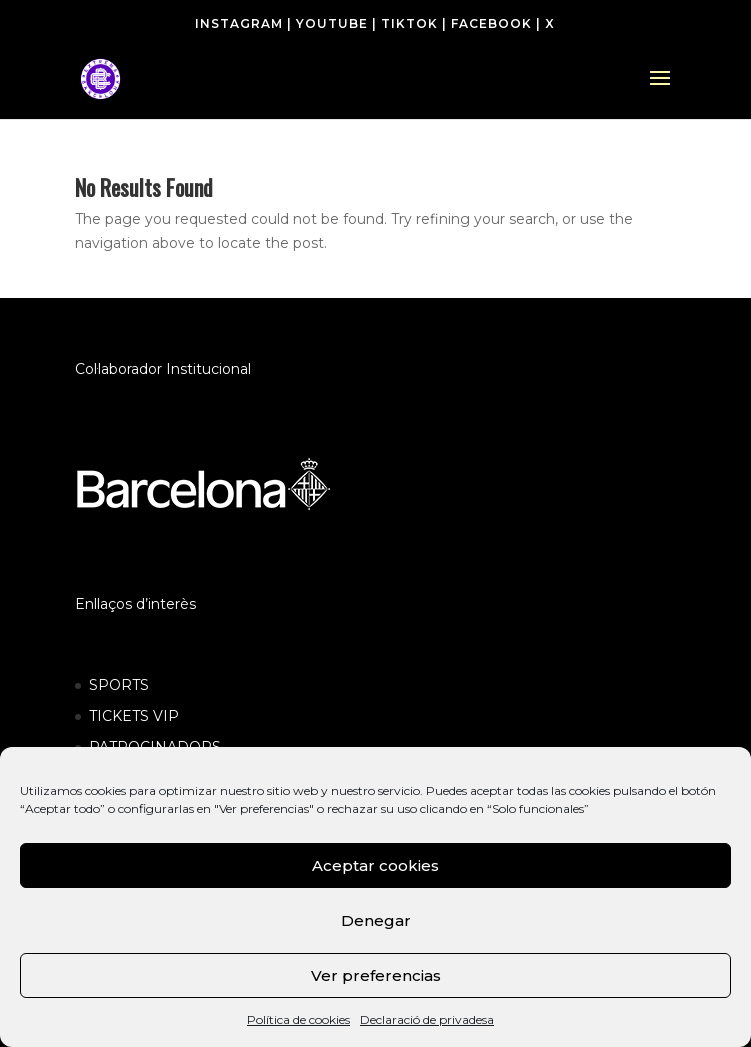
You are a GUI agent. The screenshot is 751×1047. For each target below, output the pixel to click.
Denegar (376, 920)
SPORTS (119, 685)
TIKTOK (409, 23)
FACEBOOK (491, 23)
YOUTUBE (332, 23)
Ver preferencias (376, 975)
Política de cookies (298, 1019)
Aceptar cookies (375, 865)
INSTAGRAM (239, 23)
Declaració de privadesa (427, 1019)
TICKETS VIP (134, 716)
